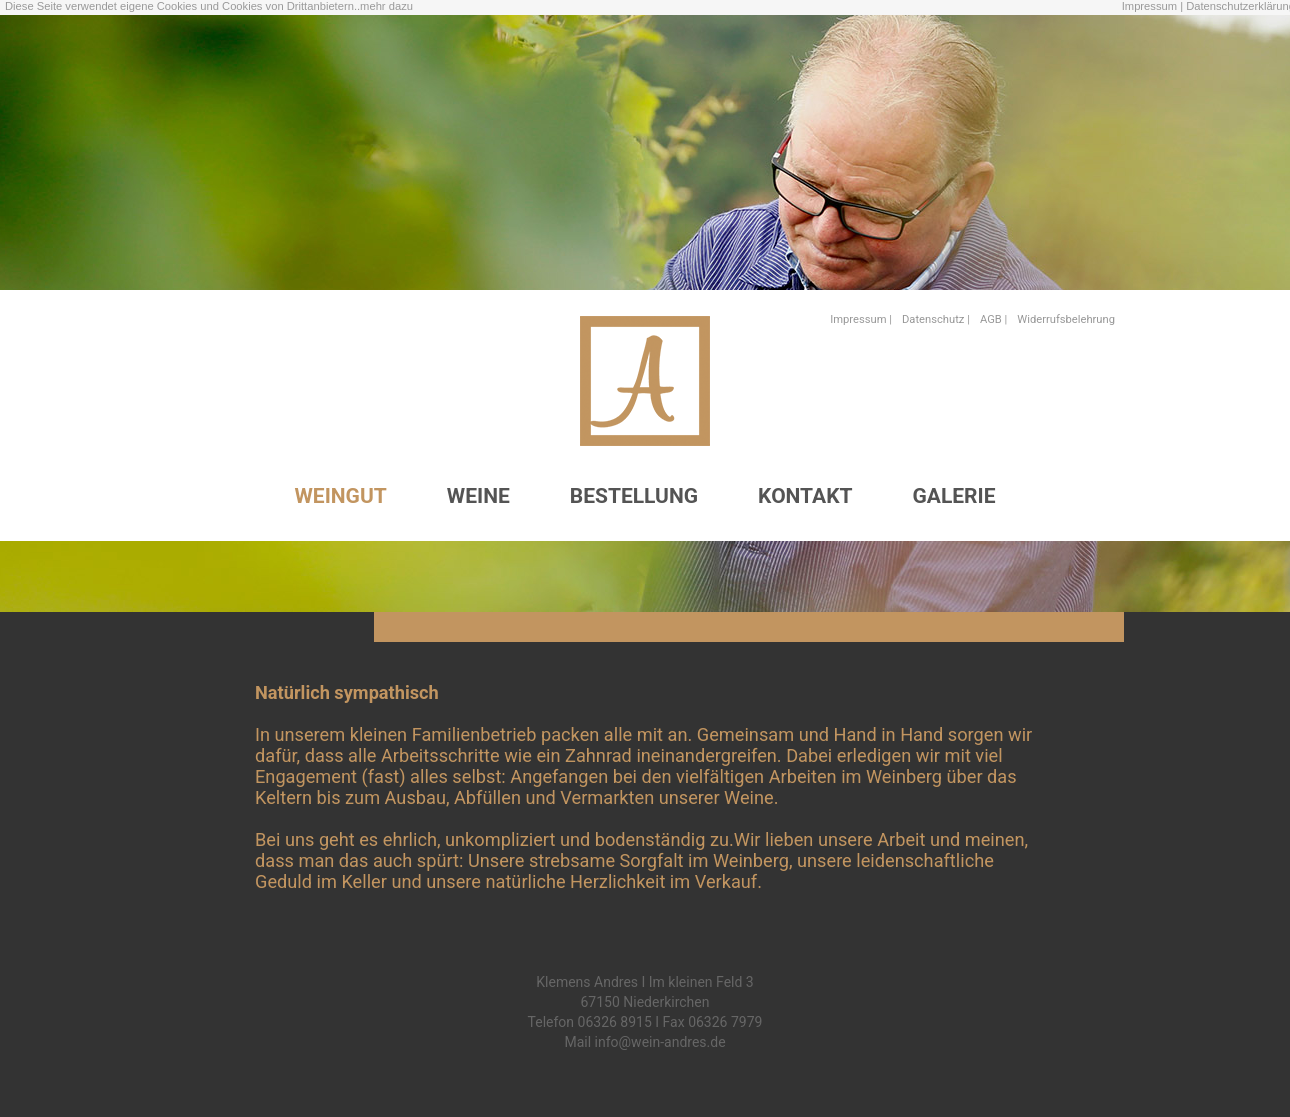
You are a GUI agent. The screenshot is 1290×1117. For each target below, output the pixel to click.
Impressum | (1152, 6)
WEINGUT (340, 496)
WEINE (478, 496)
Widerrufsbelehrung (1066, 319)
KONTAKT (805, 496)
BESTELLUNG (634, 496)
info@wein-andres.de (660, 1042)
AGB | (993, 319)
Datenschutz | (936, 319)
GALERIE (954, 496)
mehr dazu (386, 6)
